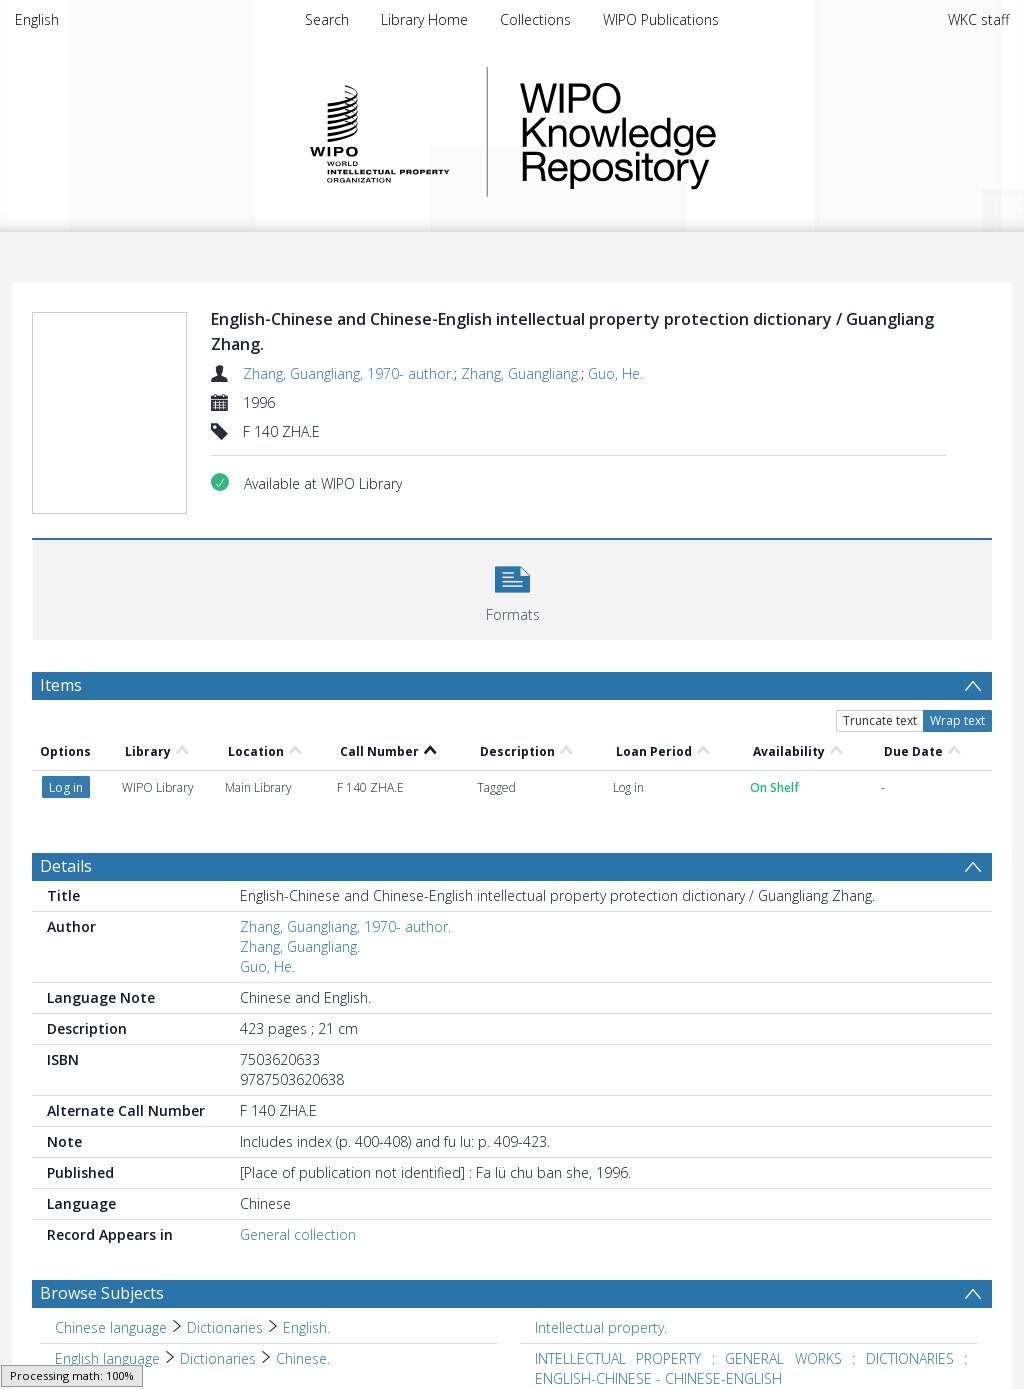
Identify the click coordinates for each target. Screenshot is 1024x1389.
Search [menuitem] (327, 19)
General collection (298, 1234)
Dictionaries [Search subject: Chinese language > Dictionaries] (225, 1327)
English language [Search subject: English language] (107, 1358)
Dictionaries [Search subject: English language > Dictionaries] (218, 1358)
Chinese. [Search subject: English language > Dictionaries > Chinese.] (303, 1358)
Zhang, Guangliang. (521, 373)
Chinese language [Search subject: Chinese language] (111, 1327)
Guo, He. (615, 373)
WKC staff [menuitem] (978, 19)
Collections (535, 19)
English (37, 19)
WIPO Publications (661, 19)
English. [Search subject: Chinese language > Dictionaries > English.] (306, 1327)
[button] (512, 587)
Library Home (424, 19)
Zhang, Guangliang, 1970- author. (348, 373)
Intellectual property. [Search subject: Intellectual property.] (601, 1327)
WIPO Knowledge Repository (700, 132)
